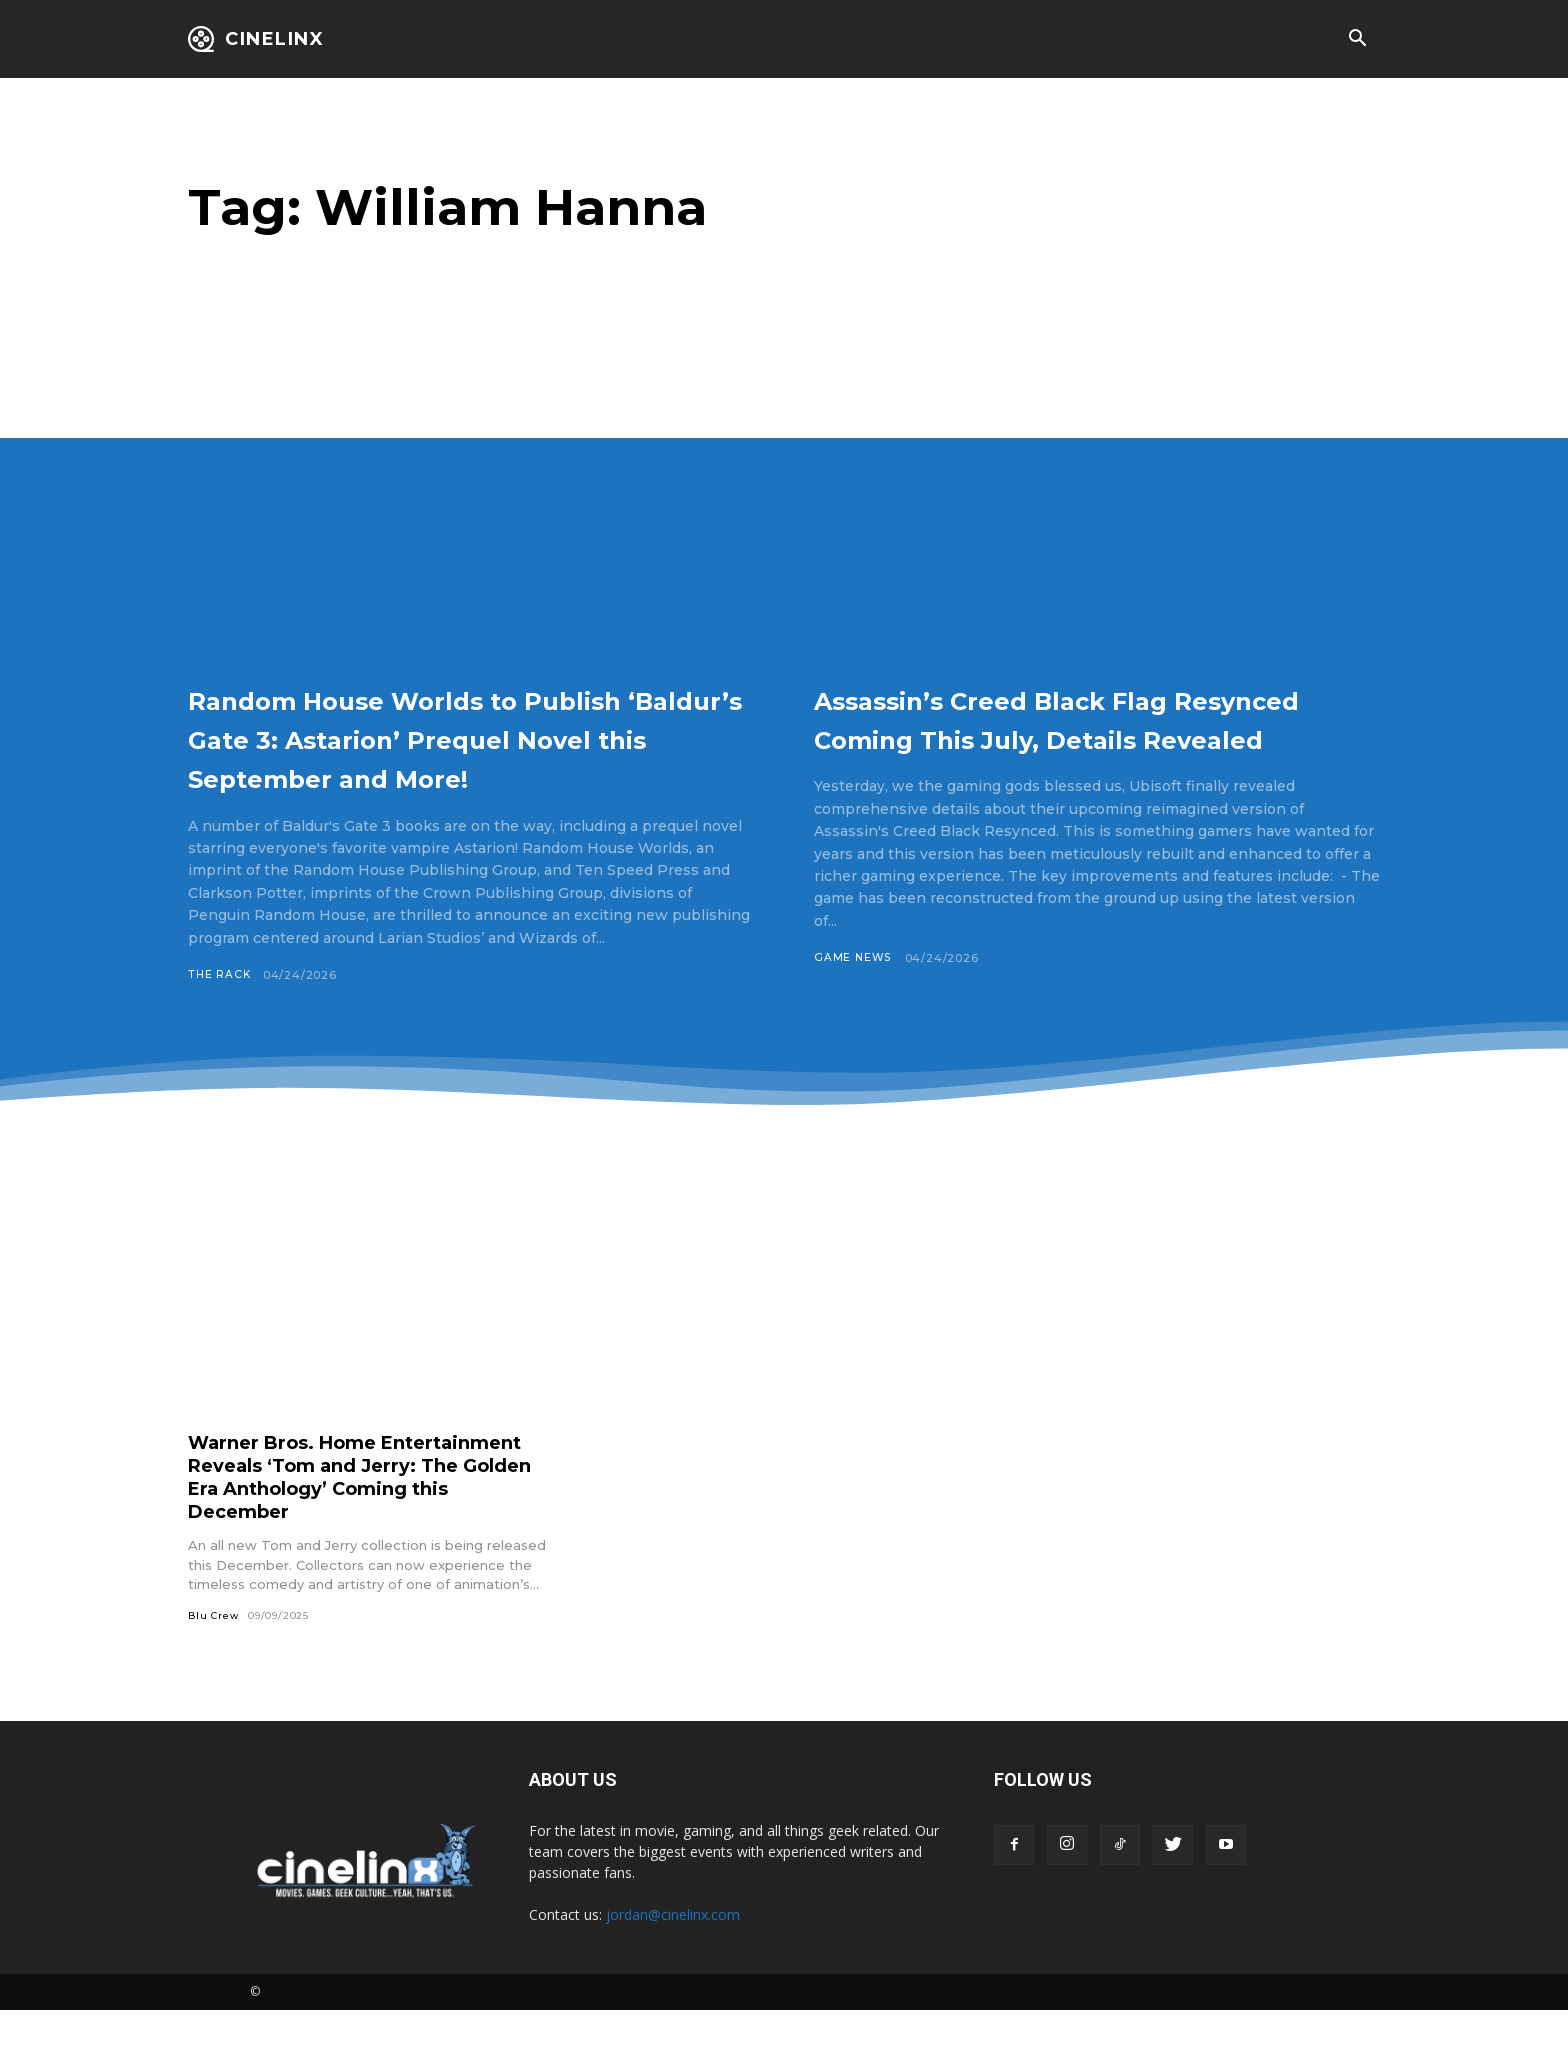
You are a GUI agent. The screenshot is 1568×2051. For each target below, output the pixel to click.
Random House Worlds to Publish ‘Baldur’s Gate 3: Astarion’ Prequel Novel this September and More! (434, 756)
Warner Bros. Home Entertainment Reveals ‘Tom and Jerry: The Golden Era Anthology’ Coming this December (362, 1516)
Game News (853, 997)
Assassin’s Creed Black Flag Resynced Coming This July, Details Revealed (1060, 737)
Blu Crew (214, 1655)
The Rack (220, 1014)
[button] (1357, 40)
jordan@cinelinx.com (673, 1955)
